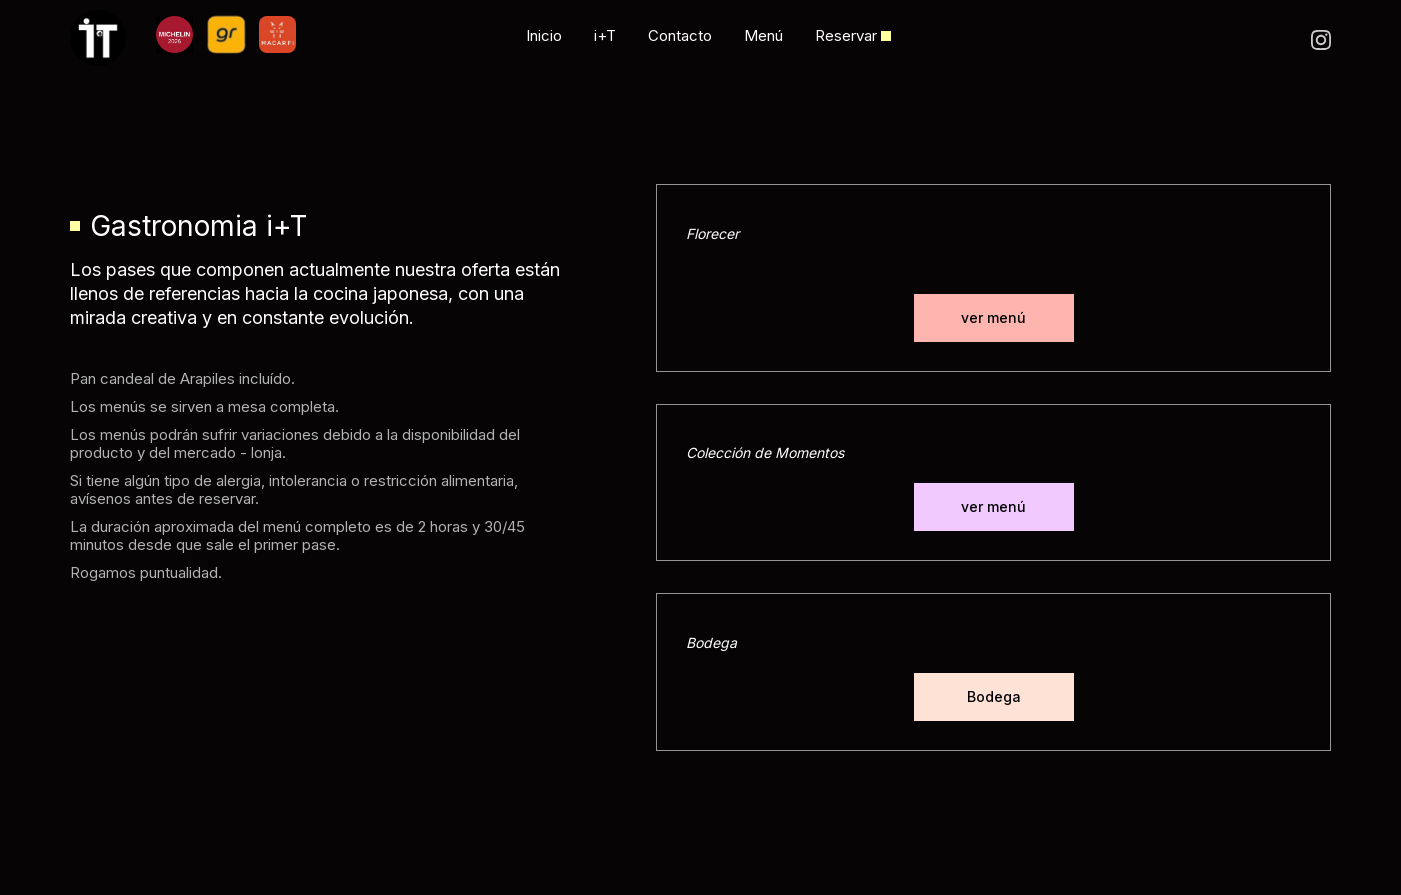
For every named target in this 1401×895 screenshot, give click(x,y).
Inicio (544, 35)
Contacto (680, 35)
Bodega (994, 696)
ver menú (993, 317)
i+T (605, 35)
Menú (763, 35)
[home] (113, 38)
